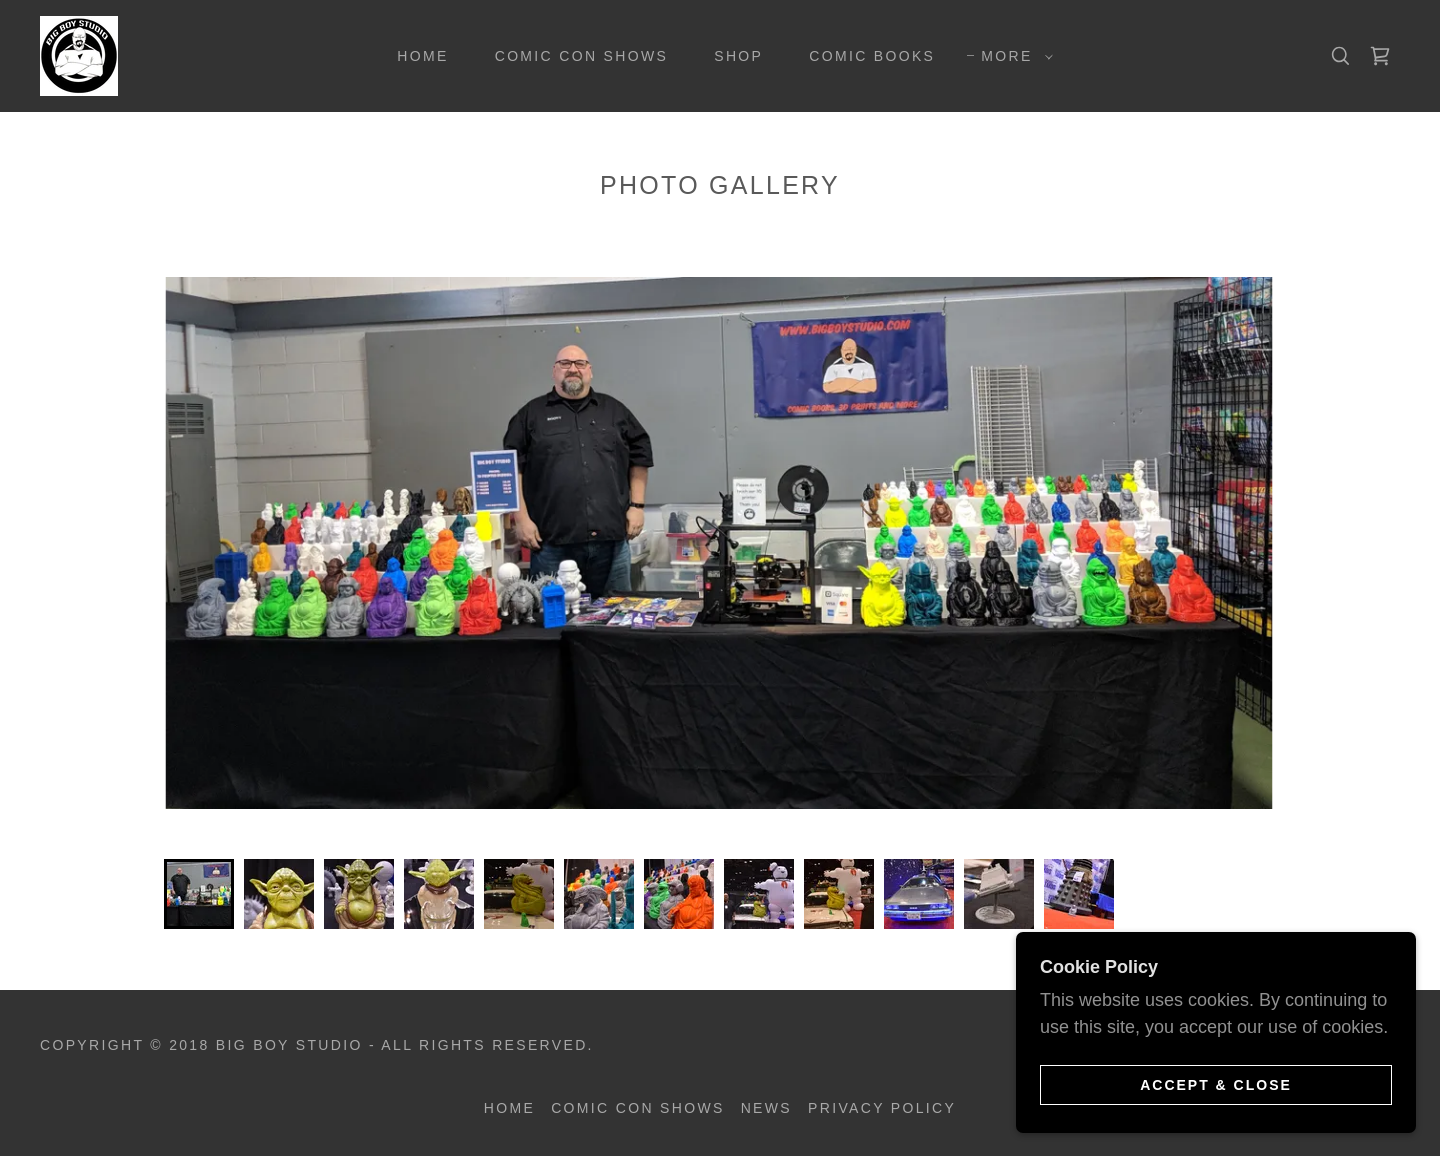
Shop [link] (738, 56)
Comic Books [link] (872, 56)
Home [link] (422, 56)
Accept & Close (1216, 1084)
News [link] (766, 1108)
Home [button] (509, 1108)
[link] (79, 55)
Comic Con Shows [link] (582, 56)
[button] (1011, 56)
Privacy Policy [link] (882, 1108)
